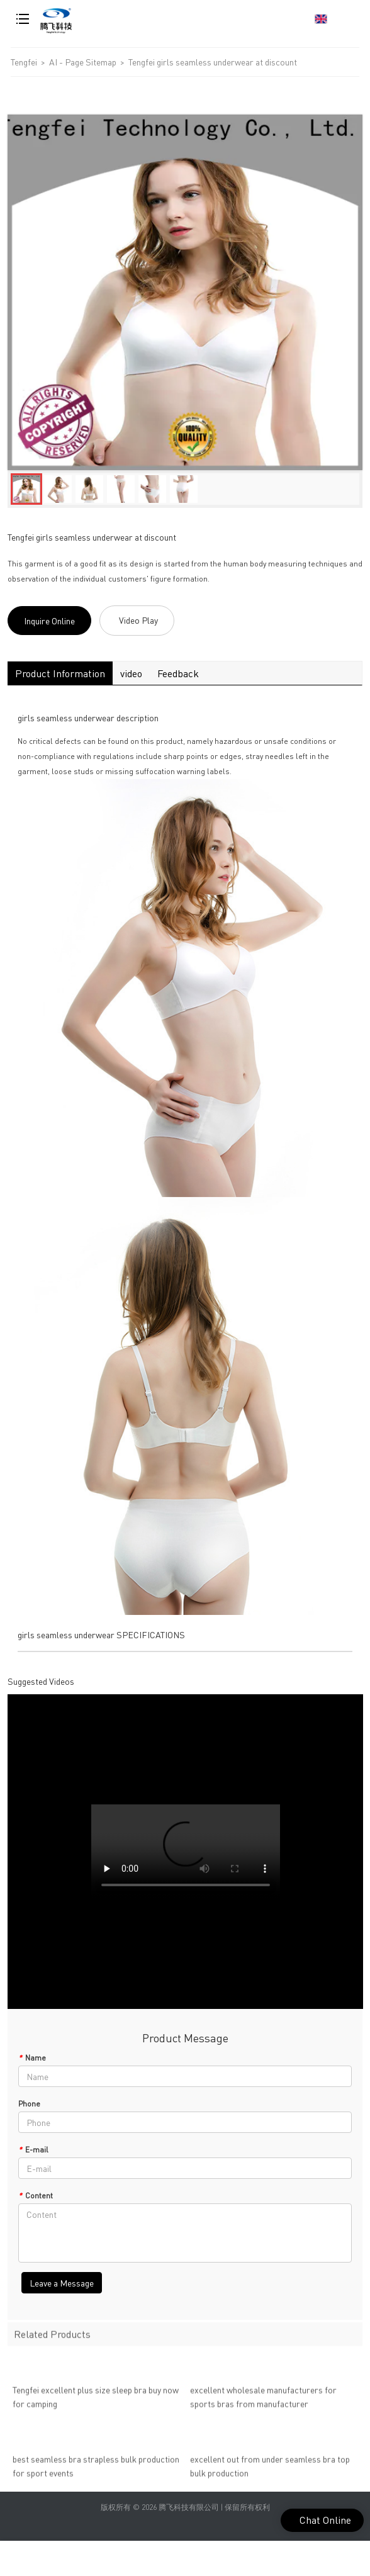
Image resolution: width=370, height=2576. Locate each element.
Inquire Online (49, 620)
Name (32, 2057)
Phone (29, 2103)
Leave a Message (62, 2282)
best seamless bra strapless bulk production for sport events (96, 2469)
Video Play (138, 620)
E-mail (33, 2149)
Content (35, 2195)
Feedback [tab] (178, 673)
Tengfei (24, 61)
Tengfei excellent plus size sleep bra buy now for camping (96, 2400)
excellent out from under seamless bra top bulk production (270, 2469)
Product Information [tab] (60, 673)
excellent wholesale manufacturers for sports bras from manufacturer (263, 2400)
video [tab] (131, 673)
